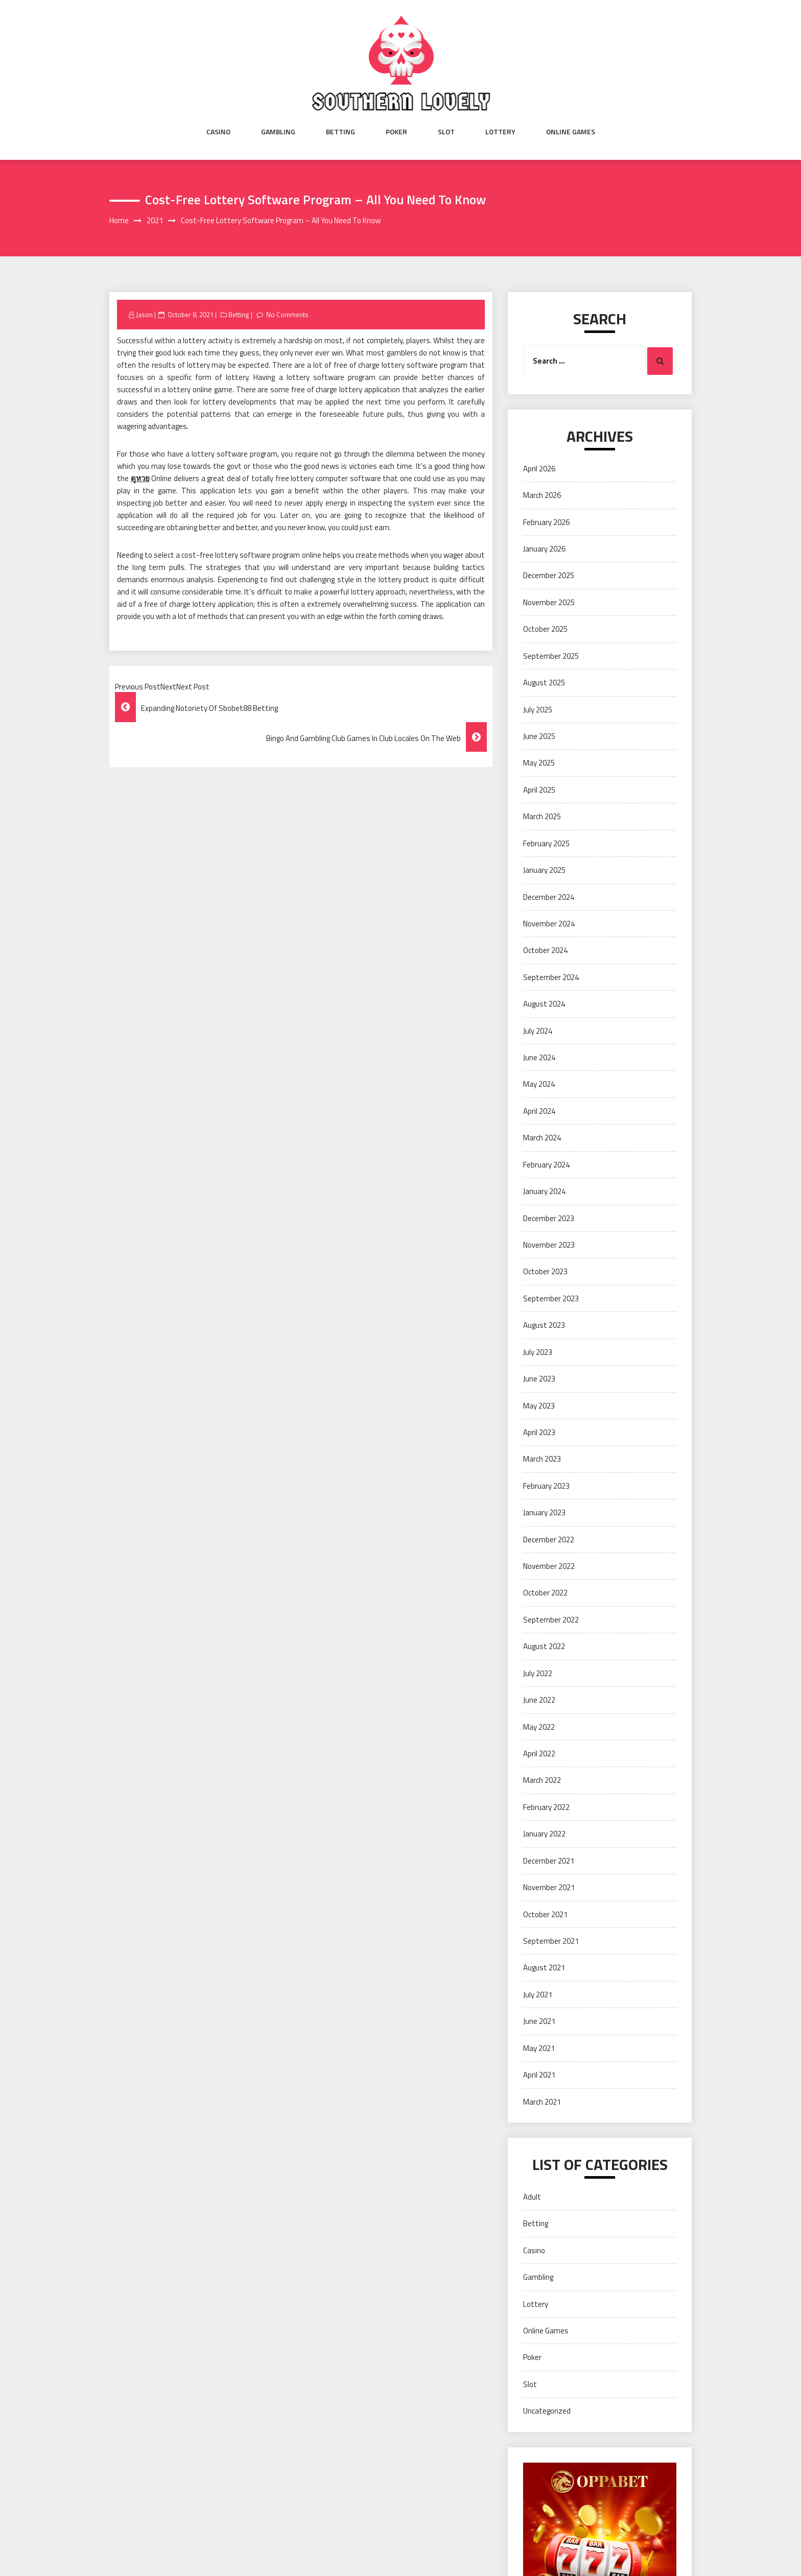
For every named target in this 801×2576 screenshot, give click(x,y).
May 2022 (539, 1727)
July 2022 (537, 1673)
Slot (446, 132)
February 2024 (546, 1165)
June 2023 (539, 1379)
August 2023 (544, 1325)
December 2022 (548, 1539)
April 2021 (539, 2075)
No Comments (287, 314)
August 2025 (544, 682)
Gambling (278, 132)
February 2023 (546, 1486)
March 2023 (542, 1459)
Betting (340, 132)
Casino (218, 132)
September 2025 (551, 656)
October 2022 (545, 1593)
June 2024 (539, 1057)
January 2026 (544, 549)
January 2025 (544, 870)
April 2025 (539, 790)
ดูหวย (140, 478)
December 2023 (548, 1218)
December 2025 (548, 575)
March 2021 (542, 2102)
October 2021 (545, 1914)
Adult (532, 2197)
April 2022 (539, 1753)
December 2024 (548, 897)
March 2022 (542, 1780)
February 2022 (546, 1807)
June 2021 (539, 2021)
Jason (144, 314)
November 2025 (549, 602)
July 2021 (537, 1994)
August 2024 (544, 1004)
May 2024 (539, 1084)
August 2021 (544, 1967)
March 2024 (542, 1137)
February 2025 (546, 843)
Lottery (500, 132)
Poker (396, 132)
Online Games (570, 132)
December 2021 (548, 1861)
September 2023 (551, 1298)
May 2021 (539, 2048)
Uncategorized (547, 2411)
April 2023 (539, 1432)
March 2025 (542, 816)
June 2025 (539, 736)
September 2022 (551, 1620)
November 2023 (549, 1245)
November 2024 (549, 923)
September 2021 (551, 1941)
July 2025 (537, 709)
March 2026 (542, 495)
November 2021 (549, 1887)
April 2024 (539, 1111)
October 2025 (545, 629)
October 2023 (545, 1271)
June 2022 (539, 1700)
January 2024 (544, 1191)
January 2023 (544, 1512)
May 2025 (539, 763)
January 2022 (544, 1834)
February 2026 (546, 522)
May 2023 (539, 1406)
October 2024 (545, 950)
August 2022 (544, 1646)
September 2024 (551, 977)
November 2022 (549, 1566)
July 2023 (537, 1352)
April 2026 (539, 468)
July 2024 (537, 1031)
